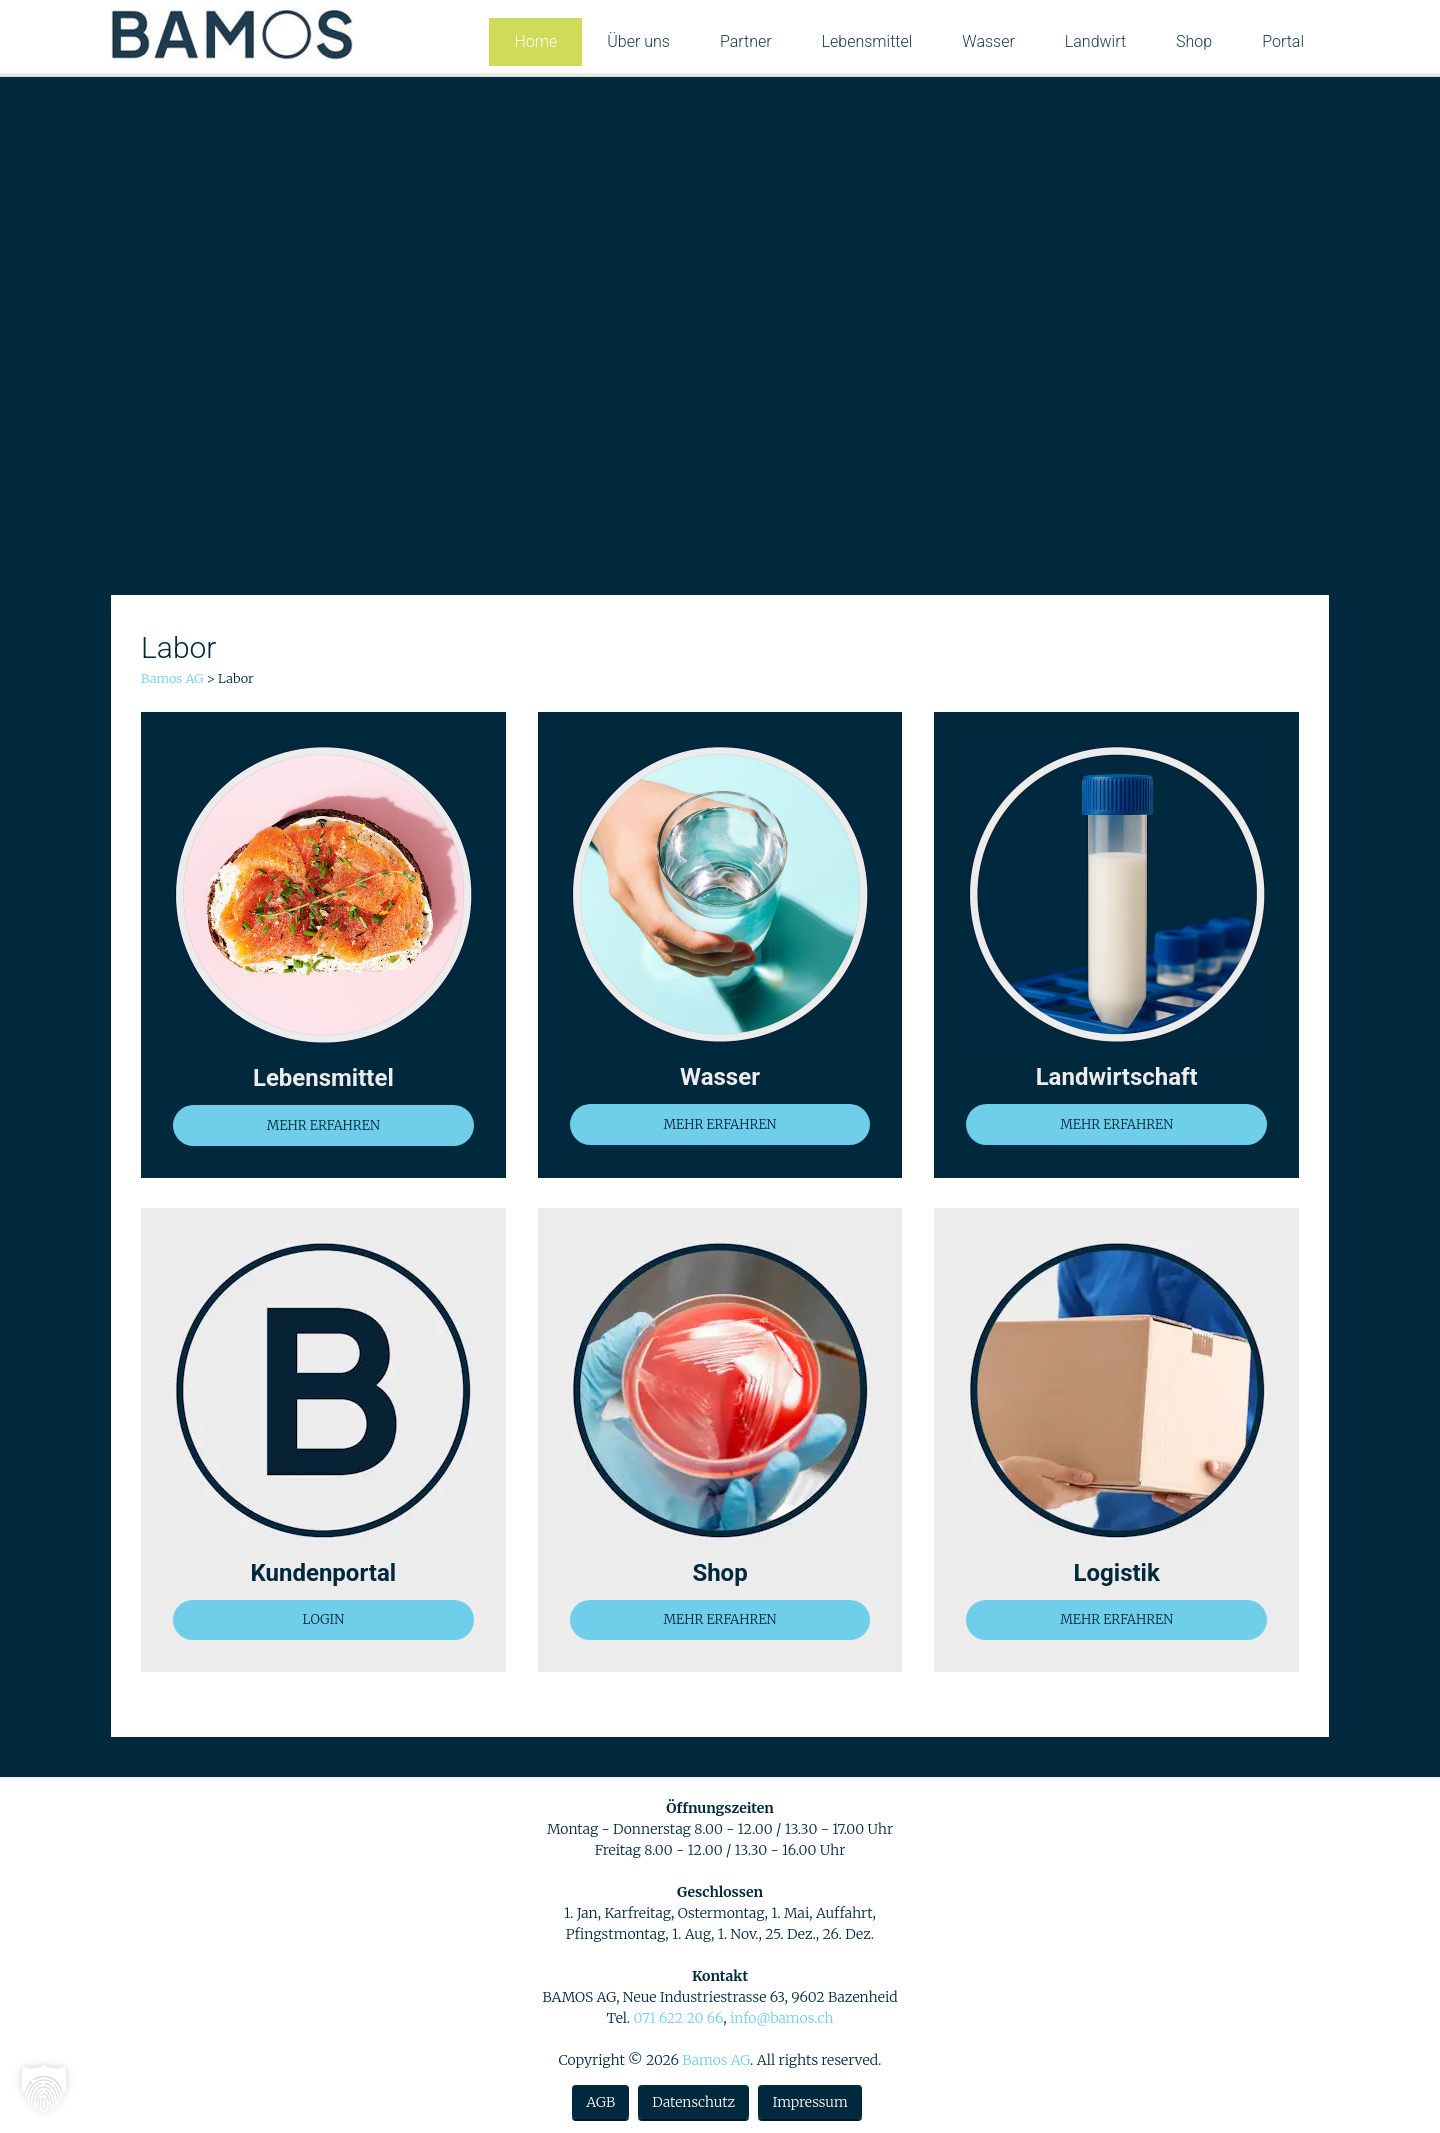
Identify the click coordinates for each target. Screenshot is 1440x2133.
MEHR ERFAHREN (323, 1125)
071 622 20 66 (678, 2018)
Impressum (809, 2102)
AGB (600, 2102)
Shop (1194, 41)
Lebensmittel (867, 41)
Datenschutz (693, 2102)
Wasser (988, 41)
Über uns (638, 41)
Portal (1283, 41)
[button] (44, 2089)
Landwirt (1095, 41)
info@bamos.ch (782, 2018)
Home (535, 41)
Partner (746, 41)
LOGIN (323, 1619)
